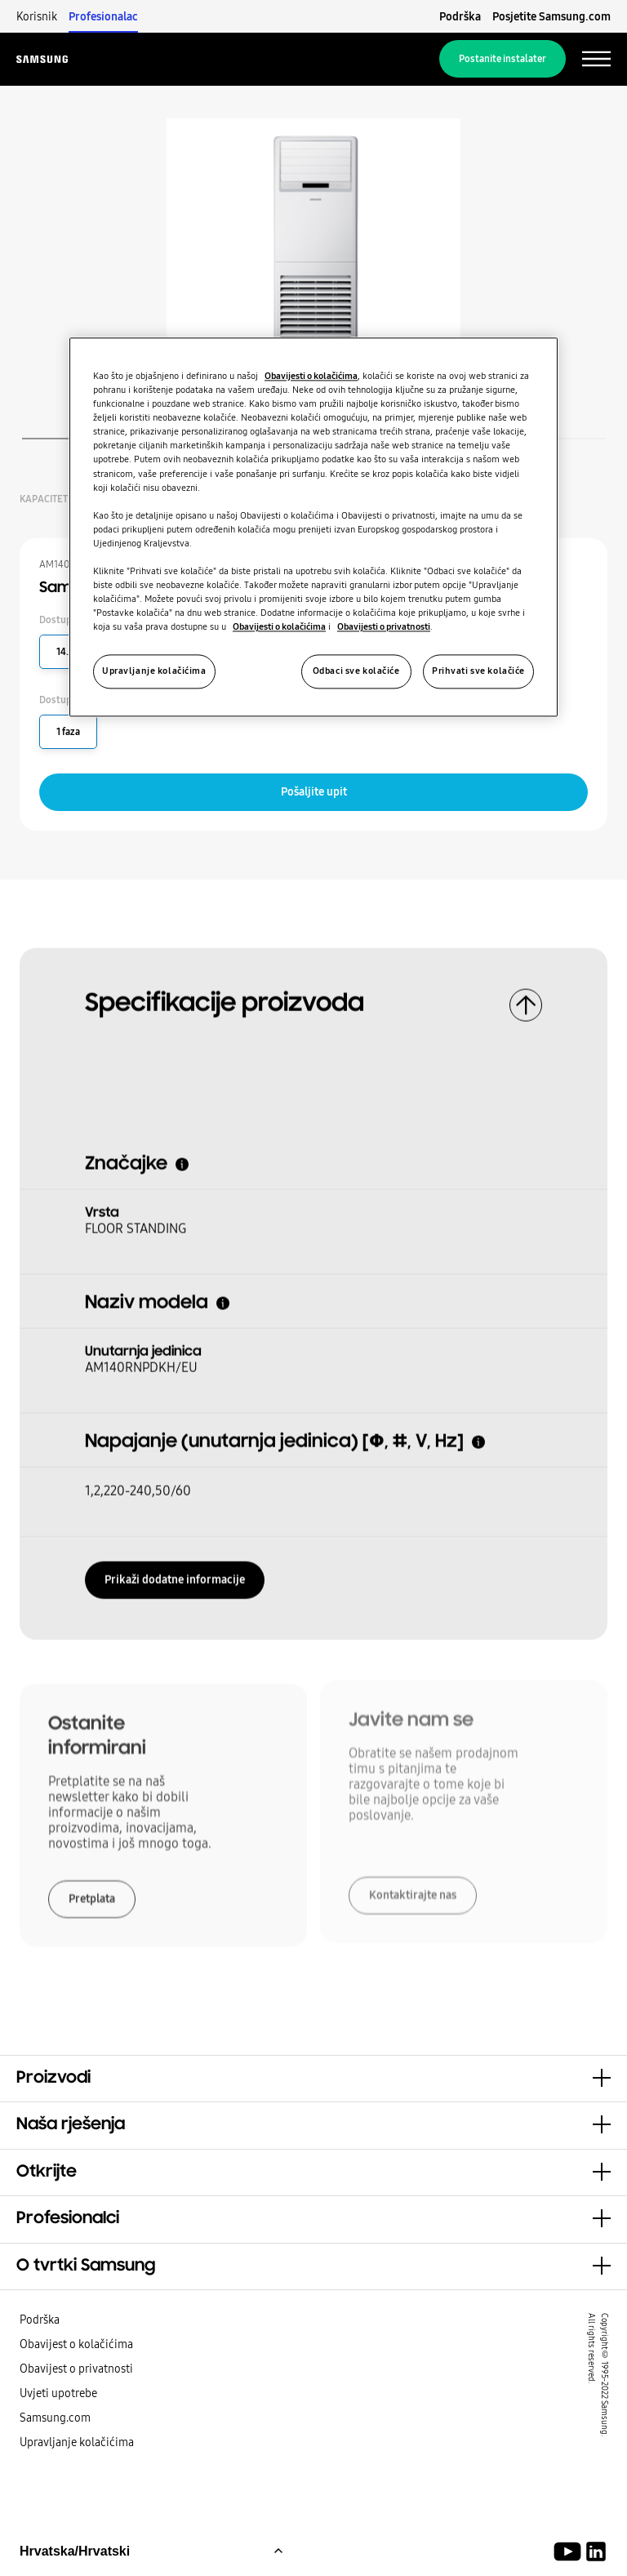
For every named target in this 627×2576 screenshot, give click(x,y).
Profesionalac (103, 16)
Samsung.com (55, 2417)
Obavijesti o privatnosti (383, 627)
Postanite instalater (502, 58)
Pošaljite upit (314, 791)
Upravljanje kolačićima (77, 2442)
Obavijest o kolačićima (76, 2344)
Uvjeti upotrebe (58, 2393)
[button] (313, 2078)
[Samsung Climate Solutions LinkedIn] (596, 2551)
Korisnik (36, 16)
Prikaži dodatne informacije (174, 1574)
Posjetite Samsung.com (551, 16)
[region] (313, 526)
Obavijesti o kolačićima (311, 375)
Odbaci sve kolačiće (356, 671)
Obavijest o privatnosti (76, 2368)
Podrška (460, 16)
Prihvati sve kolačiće (478, 671)
